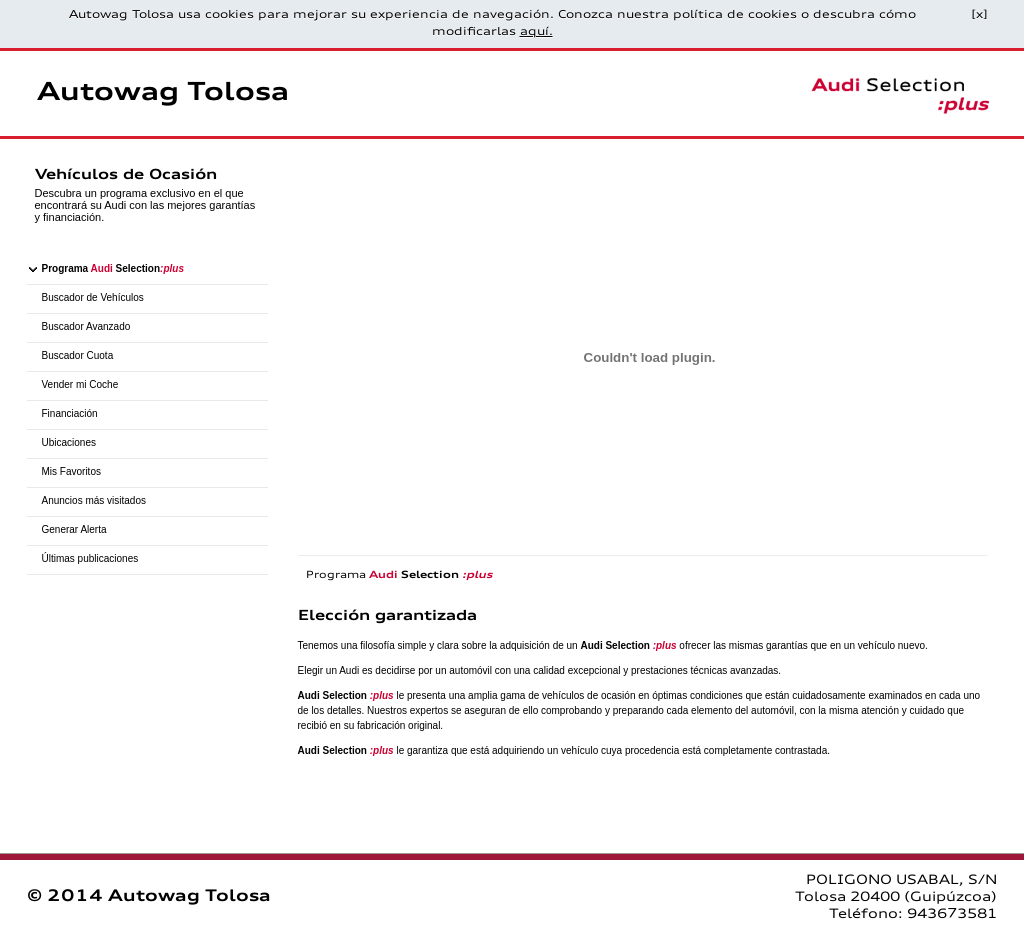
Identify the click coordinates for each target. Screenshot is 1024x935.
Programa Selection (113, 268)
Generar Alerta (74, 529)
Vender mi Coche (80, 384)
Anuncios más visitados (94, 500)
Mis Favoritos (71, 471)
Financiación (70, 413)
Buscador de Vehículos (93, 297)
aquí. (536, 32)
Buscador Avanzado (86, 326)
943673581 (952, 914)
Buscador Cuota (78, 355)
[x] (979, 15)
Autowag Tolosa (163, 93)
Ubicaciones (69, 442)
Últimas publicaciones (90, 558)
